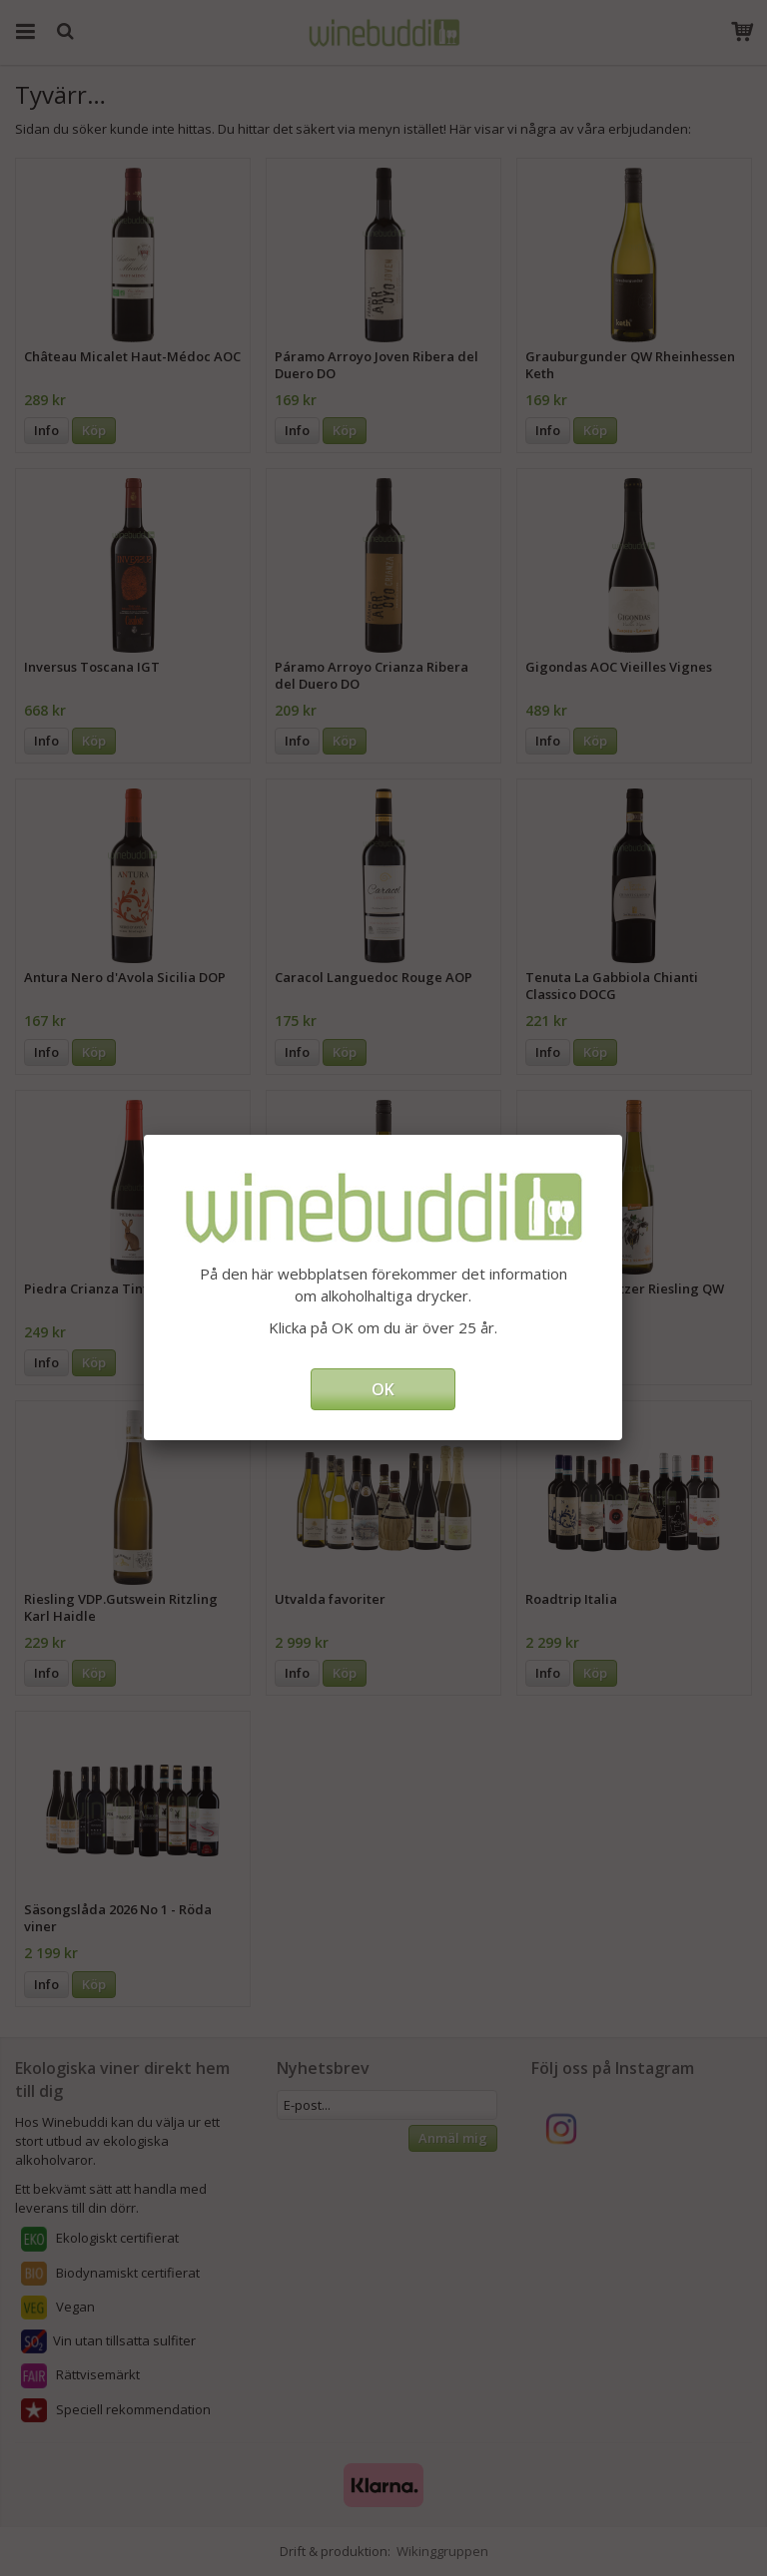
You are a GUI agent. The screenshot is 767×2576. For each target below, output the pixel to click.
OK (383, 1389)
